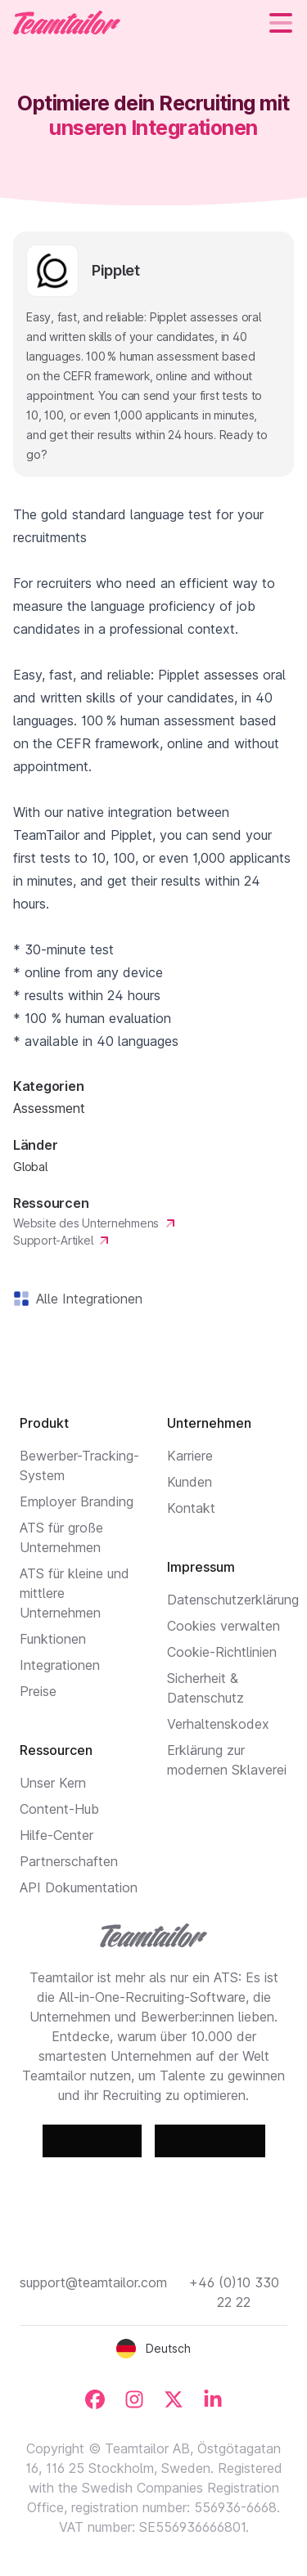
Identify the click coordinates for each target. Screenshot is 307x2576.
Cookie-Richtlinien (222, 1652)
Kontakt (191, 1508)
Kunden (189, 1482)
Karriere (190, 1455)
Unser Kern (53, 1783)
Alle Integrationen (86, 1298)
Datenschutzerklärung (233, 1599)
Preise (38, 1691)
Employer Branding (76, 1501)
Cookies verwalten (223, 1626)
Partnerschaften (69, 1861)
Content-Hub (59, 1809)
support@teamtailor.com (93, 2282)
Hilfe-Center (56, 1835)
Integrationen (60, 1665)
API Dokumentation (79, 1887)
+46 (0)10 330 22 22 (234, 2292)
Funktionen (53, 1639)
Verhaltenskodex (218, 1724)
